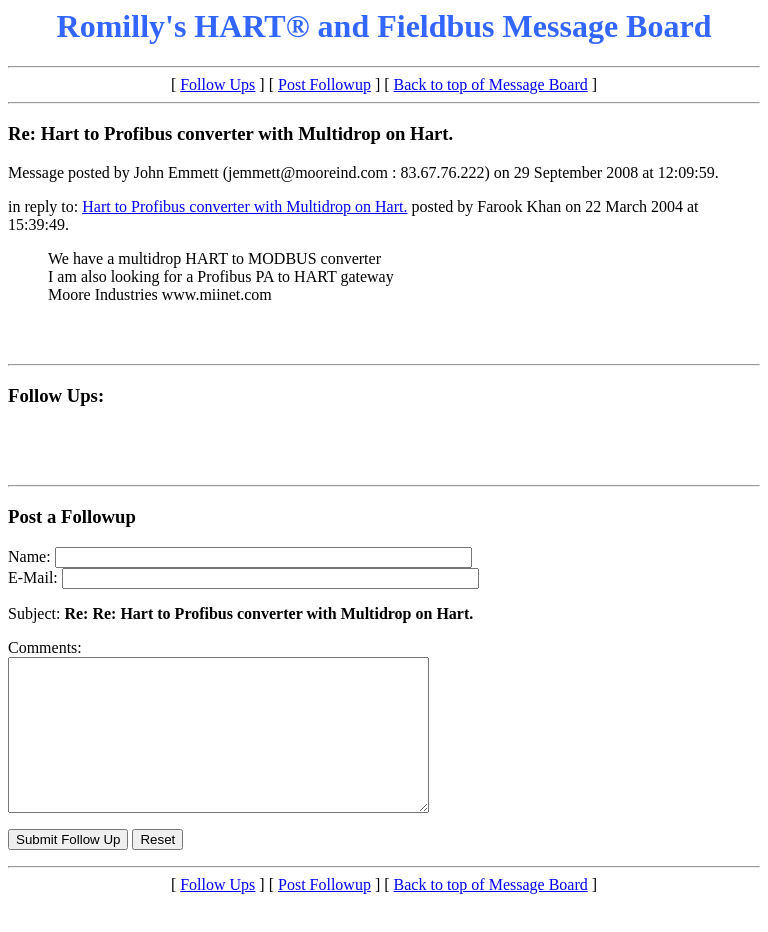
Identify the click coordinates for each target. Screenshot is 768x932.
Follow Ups (217, 84)
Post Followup (324, 84)
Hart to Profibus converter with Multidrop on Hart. (244, 206)
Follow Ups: (56, 395)
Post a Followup (72, 516)
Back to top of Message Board (491, 84)
